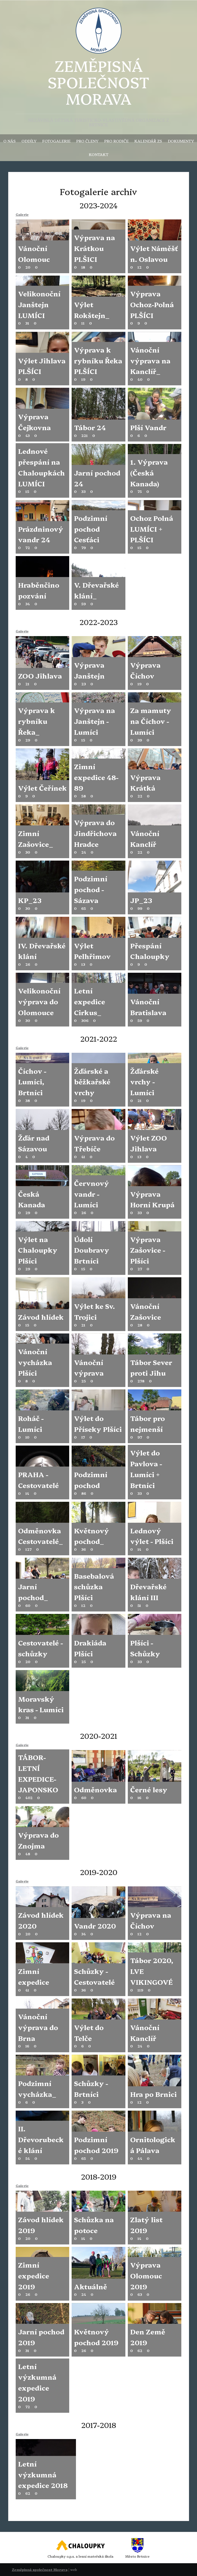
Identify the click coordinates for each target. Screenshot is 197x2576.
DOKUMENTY (181, 140)
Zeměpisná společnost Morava (40, 2569)
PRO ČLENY (87, 140)
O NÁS (9, 140)
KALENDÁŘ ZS (148, 140)
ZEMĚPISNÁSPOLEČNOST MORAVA (98, 82)
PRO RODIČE (116, 140)
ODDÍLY (28, 140)
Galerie (22, 214)
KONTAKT (99, 154)
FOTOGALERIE (56, 140)
